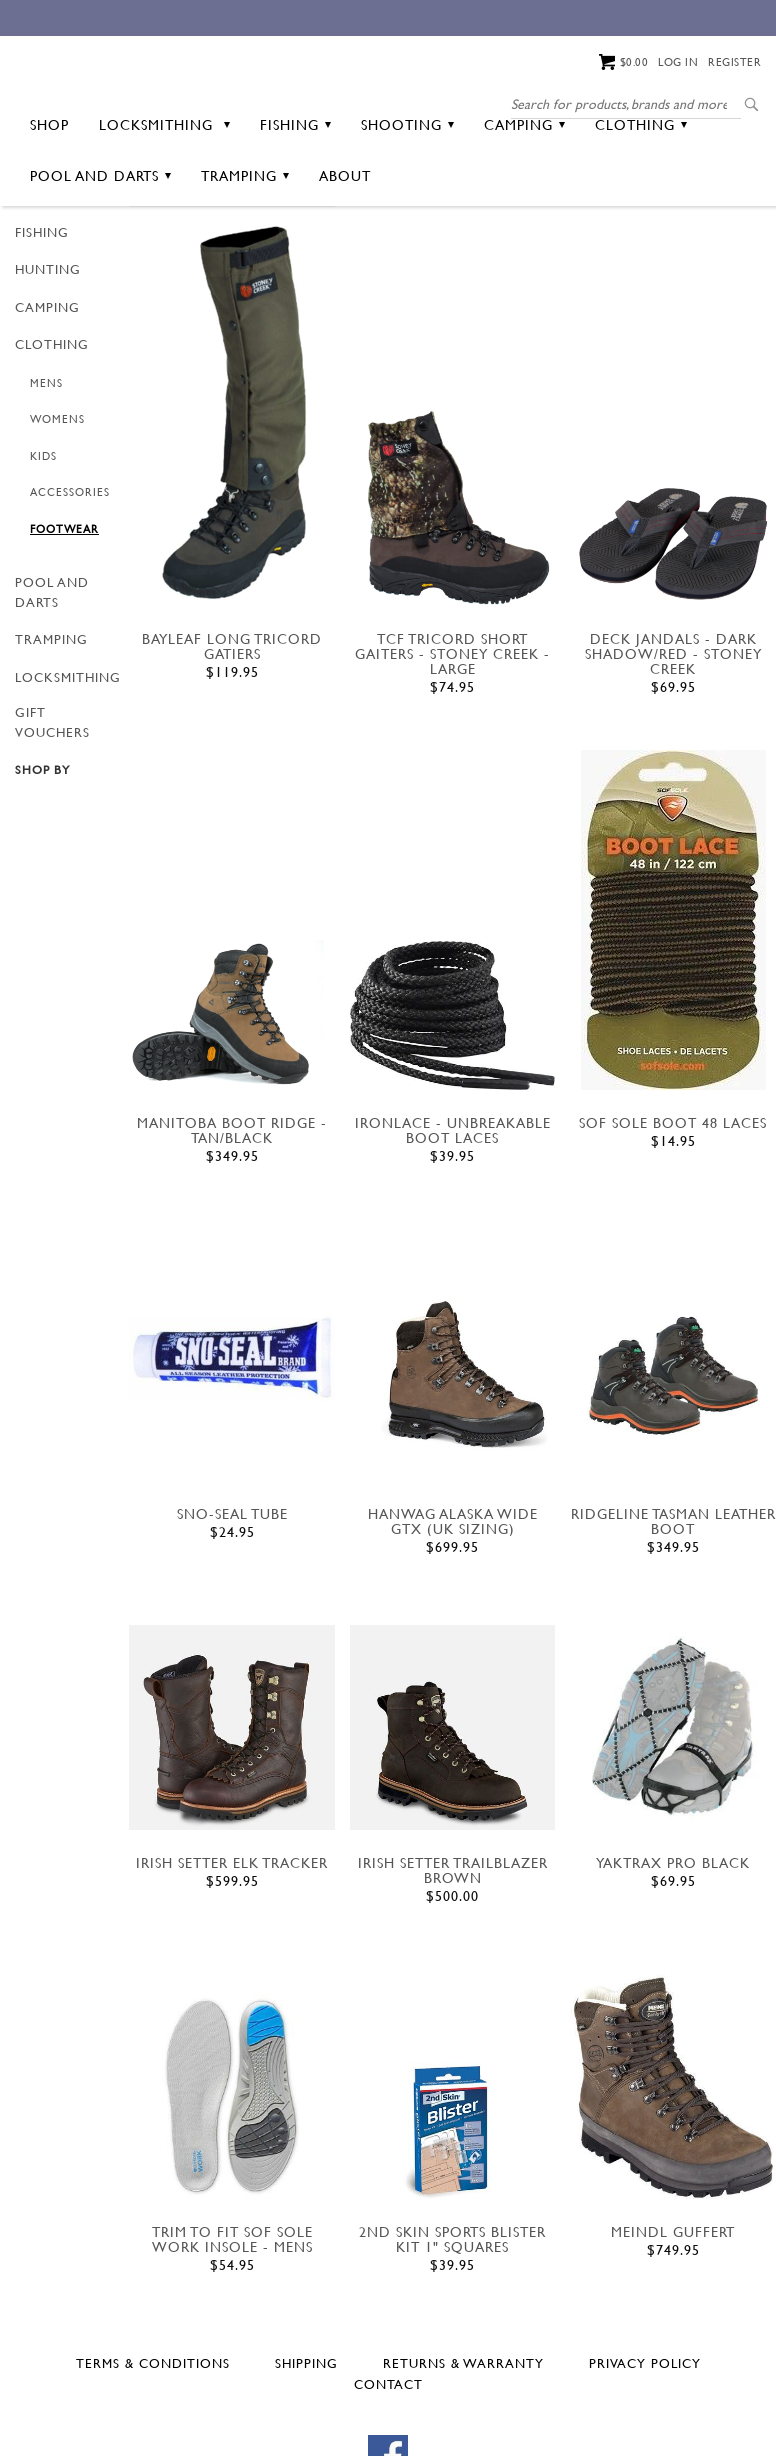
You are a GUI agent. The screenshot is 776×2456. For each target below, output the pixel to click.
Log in (678, 62)
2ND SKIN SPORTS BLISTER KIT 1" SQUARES (452, 2317)
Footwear (64, 606)
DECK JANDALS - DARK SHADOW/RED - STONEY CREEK (673, 730)
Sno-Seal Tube (232, 1590)
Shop (49, 201)
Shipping (306, 2440)
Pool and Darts (100, 252)
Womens (57, 497)
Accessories (70, 570)
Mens (46, 460)
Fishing (295, 201)
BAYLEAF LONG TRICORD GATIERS (232, 723)
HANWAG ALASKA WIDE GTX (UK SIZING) (453, 1598)
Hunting (48, 347)
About (345, 252)
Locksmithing (164, 201)
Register (734, 62)
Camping (524, 201)
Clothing (641, 201)
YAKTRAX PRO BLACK (673, 1939)
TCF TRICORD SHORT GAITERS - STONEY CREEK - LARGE (452, 730)
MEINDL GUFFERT (673, 2309)
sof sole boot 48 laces (673, 1199)
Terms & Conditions (153, 2440)
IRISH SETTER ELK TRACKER (232, 1939)
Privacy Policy (645, 2440)
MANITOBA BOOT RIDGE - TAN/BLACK (232, 1207)
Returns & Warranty (463, 2440)
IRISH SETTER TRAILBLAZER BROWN (453, 1947)
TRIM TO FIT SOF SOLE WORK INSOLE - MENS (232, 2317)
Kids (43, 533)
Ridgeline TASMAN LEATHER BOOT (673, 1598)
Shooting (407, 201)
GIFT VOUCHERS (52, 800)
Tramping (245, 252)
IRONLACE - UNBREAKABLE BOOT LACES (453, 1207)
